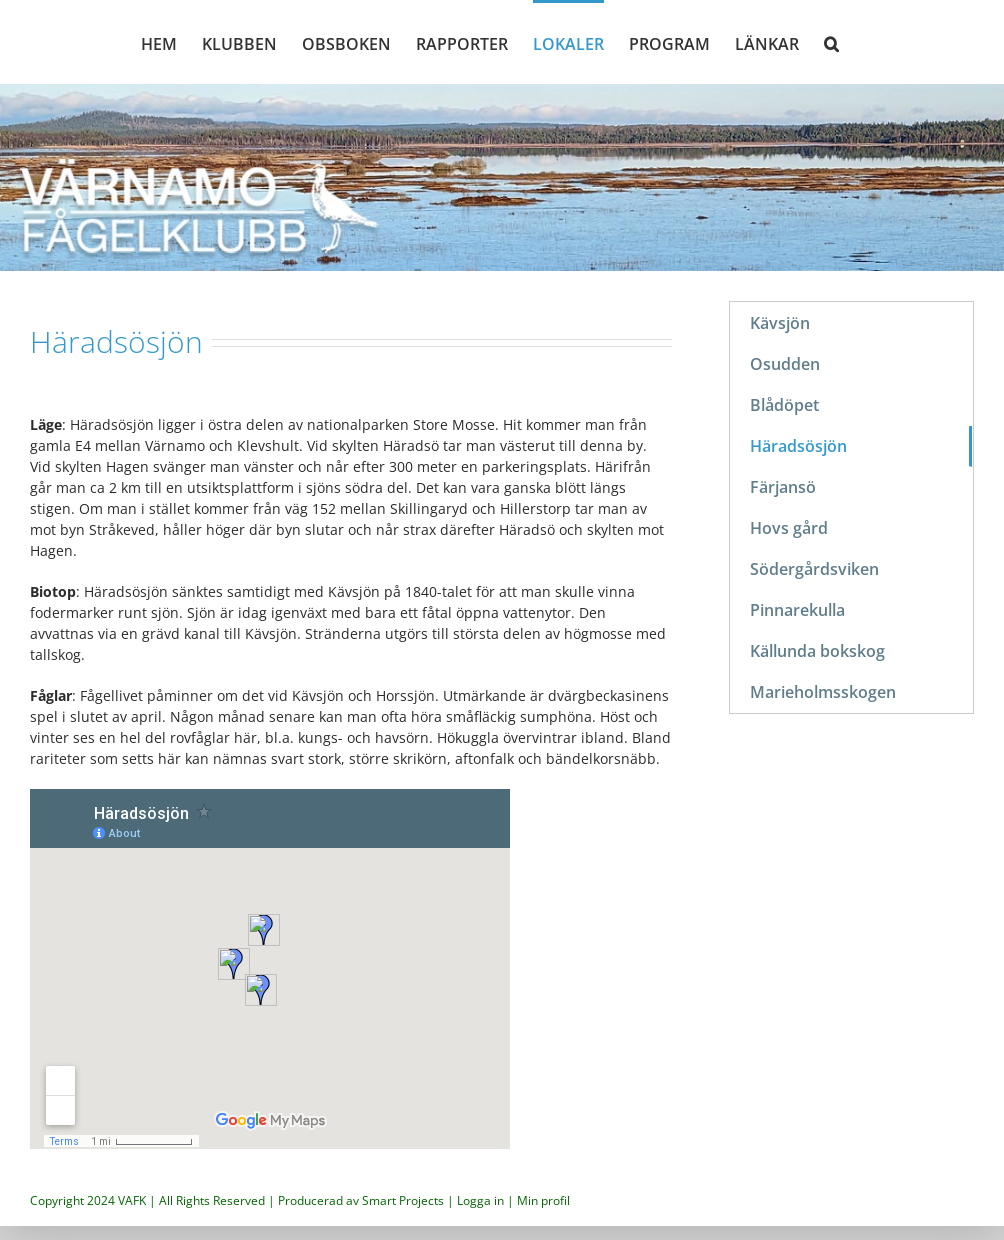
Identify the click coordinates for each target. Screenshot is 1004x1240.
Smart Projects (403, 1200)
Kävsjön (780, 323)
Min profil (543, 1200)
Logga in (480, 1200)
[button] (831, 42)
